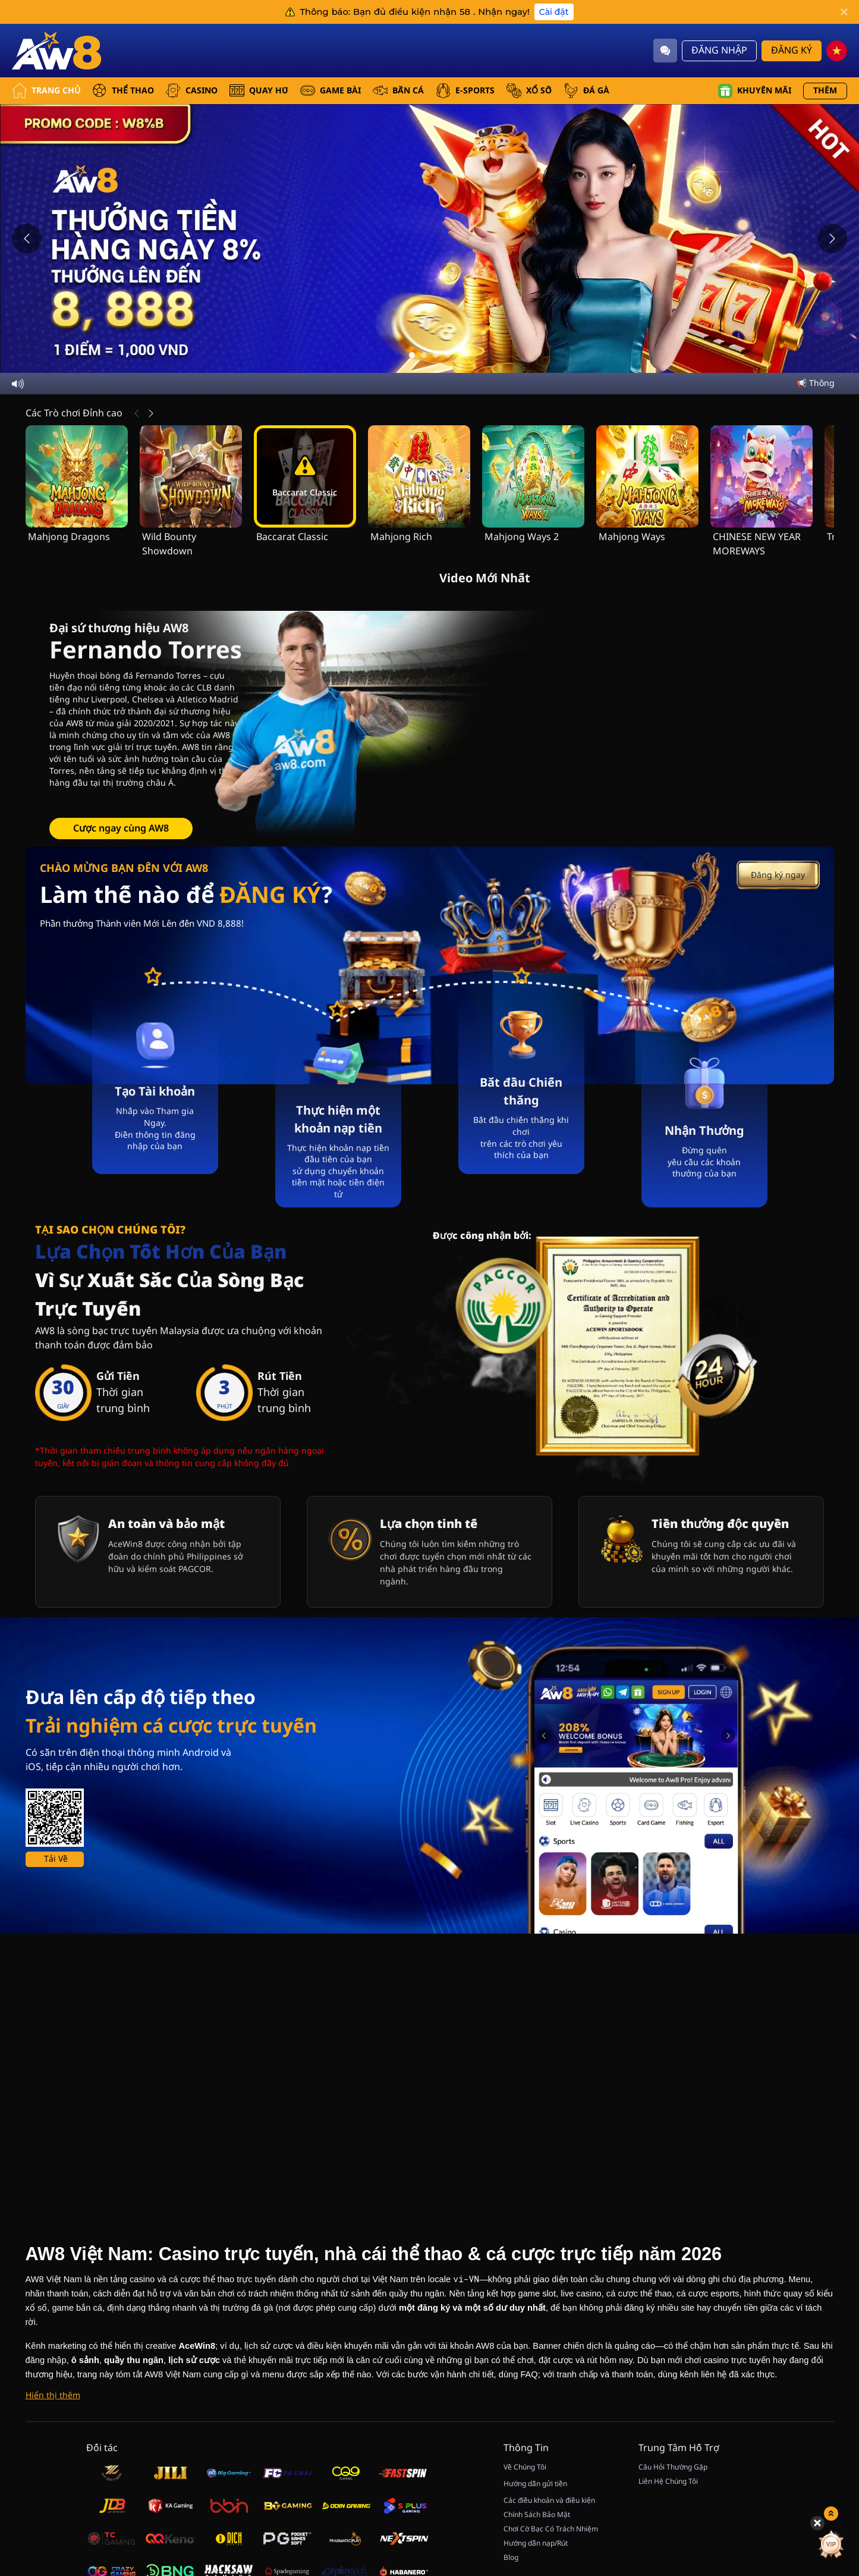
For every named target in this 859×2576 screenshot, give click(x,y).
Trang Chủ (46, 90)
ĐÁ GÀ (586, 90)
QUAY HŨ (258, 90)
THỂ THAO (123, 90)
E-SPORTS (465, 90)
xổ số (529, 90)
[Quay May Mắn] (829, 2454)
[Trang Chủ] (56, 50)
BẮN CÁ (398, 90)
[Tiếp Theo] (151, 413)
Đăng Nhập (719, 50)
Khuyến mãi (754, 91)
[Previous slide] (27, 238)
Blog (511, 2557)
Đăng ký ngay (778, 875)
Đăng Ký (791, 50)
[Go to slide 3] (436, 355)
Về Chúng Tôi (525, 2467)
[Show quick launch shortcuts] (829, 2424)
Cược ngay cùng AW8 (121, 828)
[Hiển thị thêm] (53, 2396)
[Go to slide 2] (424, 355)
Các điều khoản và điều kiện (549, 2500)
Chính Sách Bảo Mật (537, 2514)
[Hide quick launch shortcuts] (815, 2433)
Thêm (825, 90)
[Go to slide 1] (412, 355)
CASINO (192, 90)
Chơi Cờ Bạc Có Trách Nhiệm (551, 2529)
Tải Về (56, 1859)
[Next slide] (832, 238)
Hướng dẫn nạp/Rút (536, 2543)
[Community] (665, 50)
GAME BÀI (330, 90)
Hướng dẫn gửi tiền (535, 2484)
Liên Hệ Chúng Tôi (668, 2481)
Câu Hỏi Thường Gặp (672, 2467)
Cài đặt (554, 12)
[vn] (836, 50)
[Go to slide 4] (448, 355)
